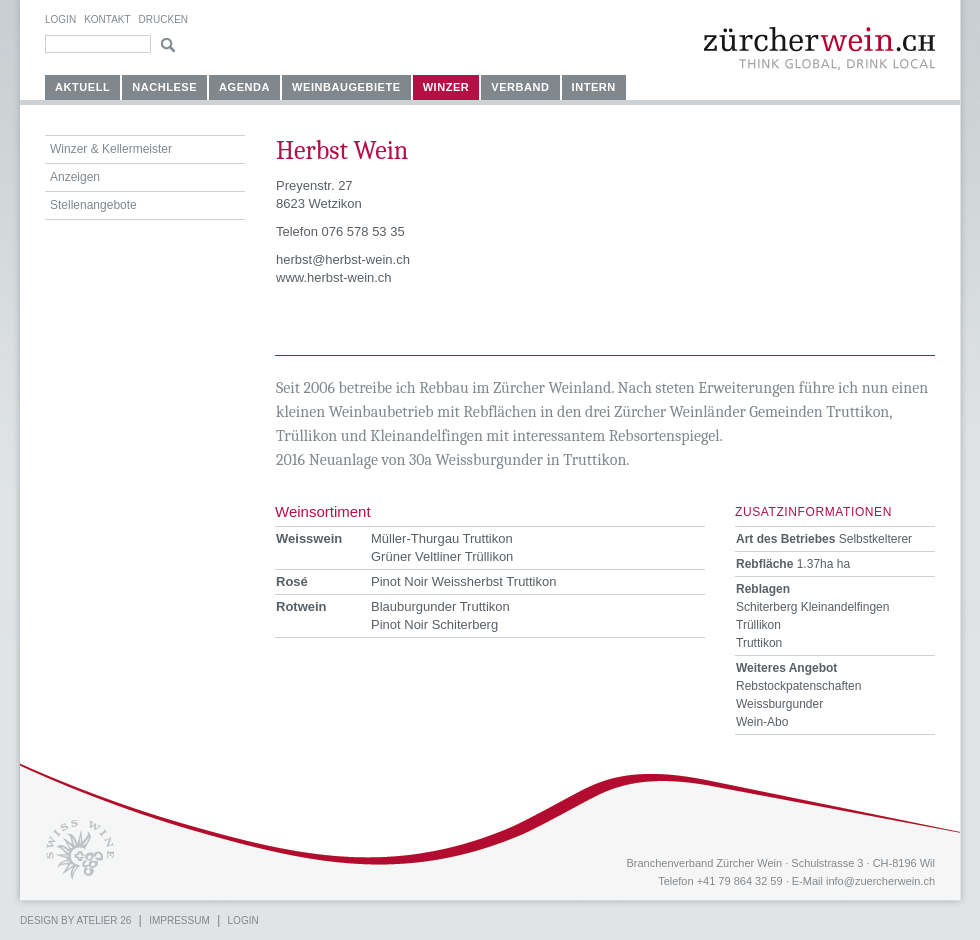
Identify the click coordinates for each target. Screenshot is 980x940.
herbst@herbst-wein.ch (343, 259)
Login (60, 19)
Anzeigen (75, 177)
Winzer (446, 87)
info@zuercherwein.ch (880, 881)
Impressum (179, 920)
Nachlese (164, 87)
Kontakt (107, 19)
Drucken (163, 19)
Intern (594, 87)
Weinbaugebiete (346, 87)
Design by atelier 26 (75, 920)
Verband (520, 87)
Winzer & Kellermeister (111, 149)
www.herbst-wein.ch (334, 277)
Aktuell (82, 87)
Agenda (244, 87)
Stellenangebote (93, 205)
